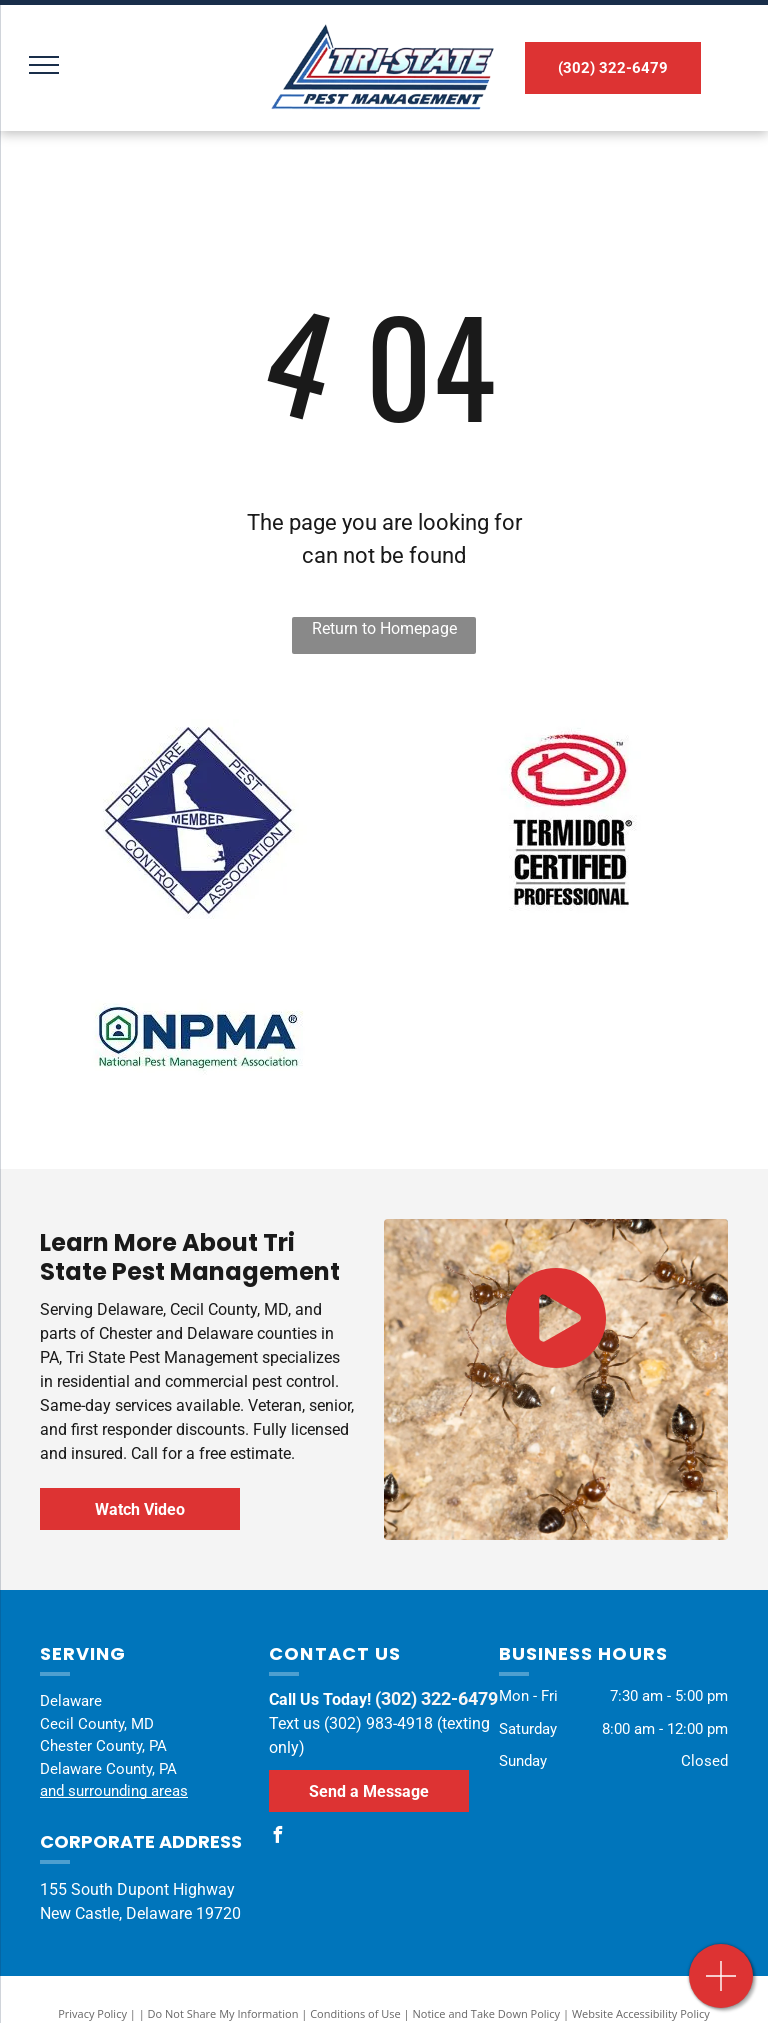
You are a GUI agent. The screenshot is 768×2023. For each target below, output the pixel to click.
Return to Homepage (384, 628)
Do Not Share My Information (223, 2013)
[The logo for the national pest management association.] (197, 1039)
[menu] (44, 65)
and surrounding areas (114, 1791)
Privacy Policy (92, 2013)
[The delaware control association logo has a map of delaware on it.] (197, 819)
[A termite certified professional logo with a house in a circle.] (571, 819)
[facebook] (277, 1837)
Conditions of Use (355, 2013)
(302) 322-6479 (436, 1698)
